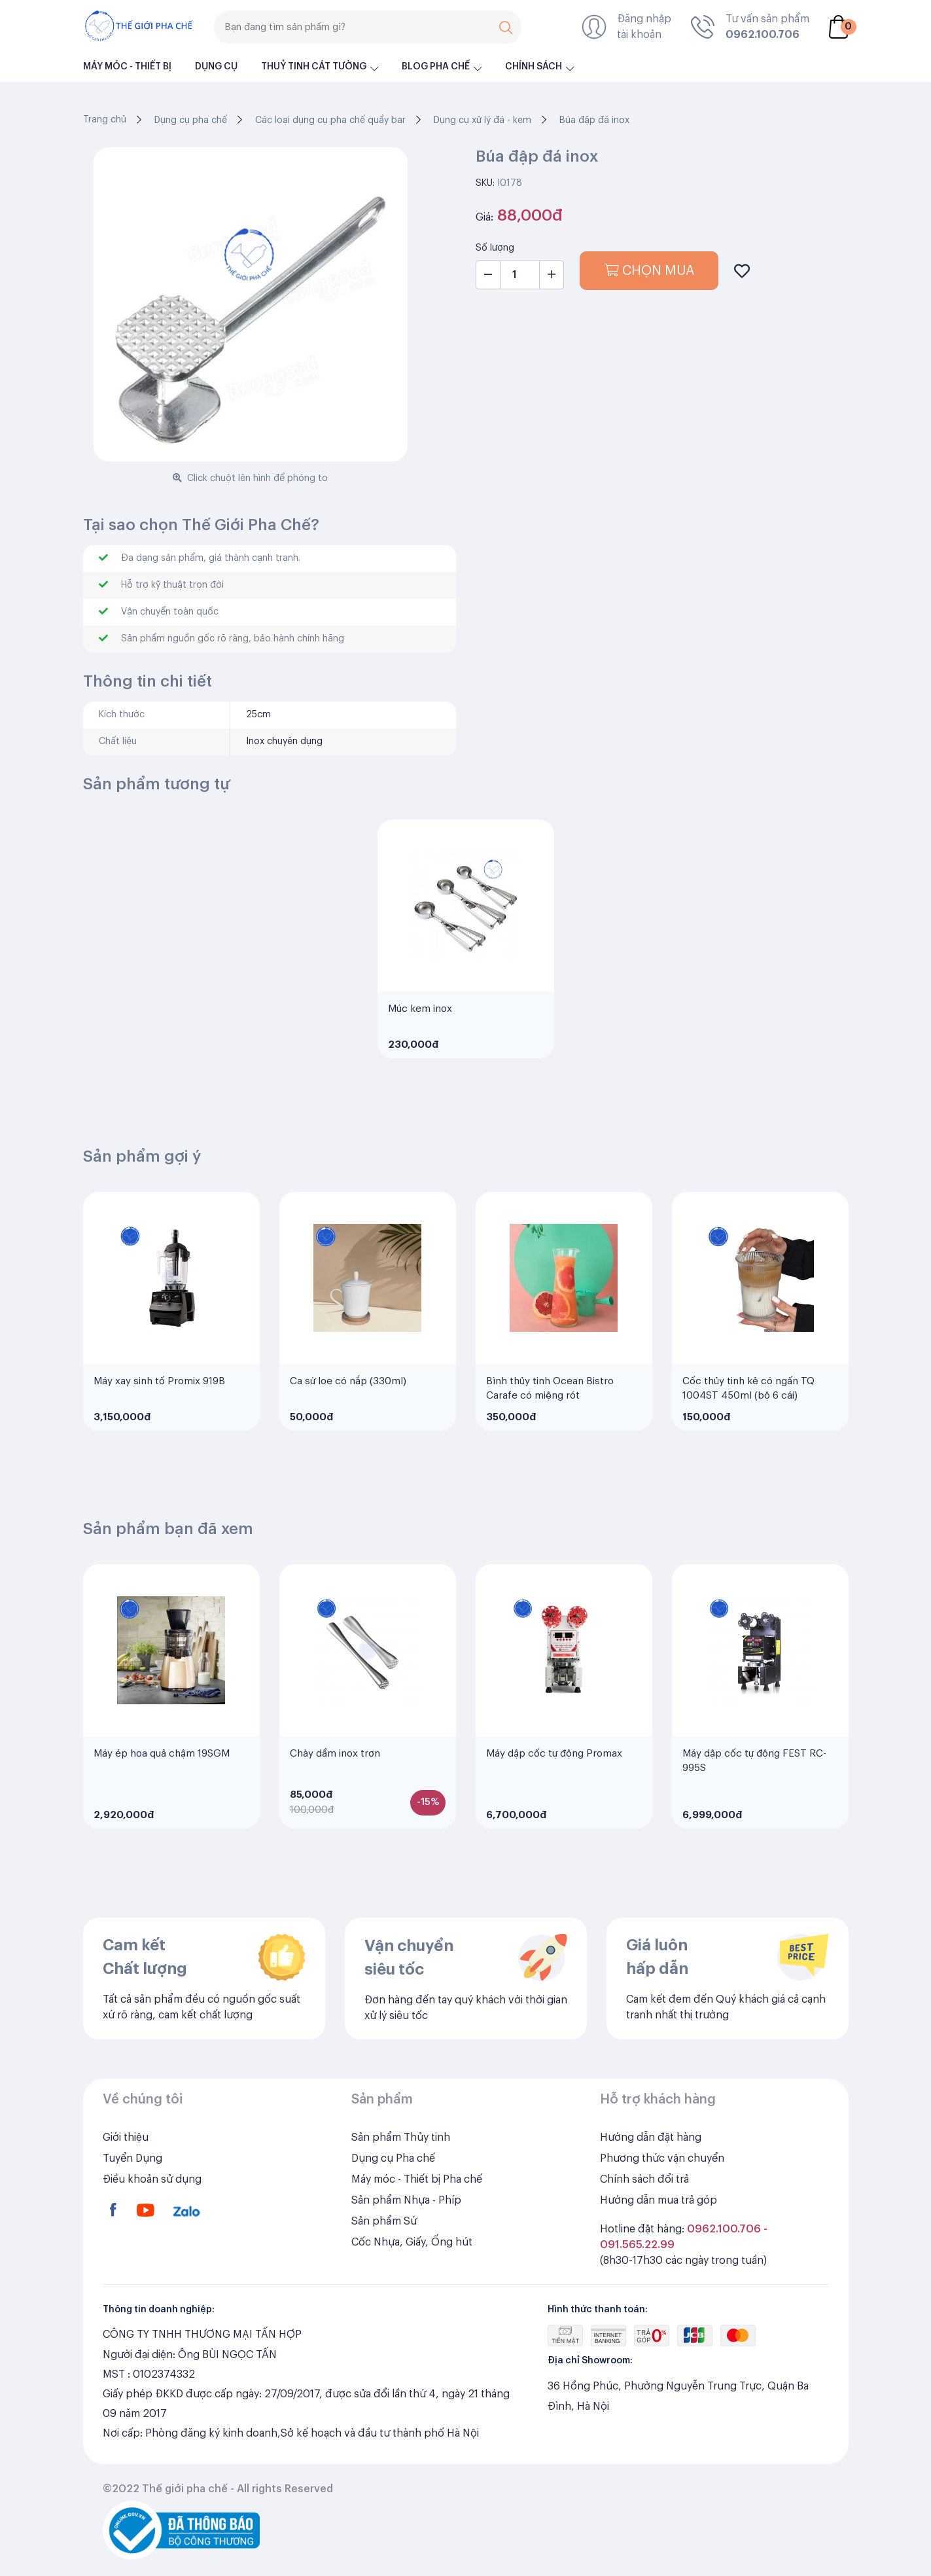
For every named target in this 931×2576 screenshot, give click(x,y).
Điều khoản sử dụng (152, 2214)
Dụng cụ (216, 66)
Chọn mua (649, 270)
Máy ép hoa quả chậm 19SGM (162, 1790)
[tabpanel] (466, 974)
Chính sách (533, 66)
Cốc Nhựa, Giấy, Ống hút (411, 2277)
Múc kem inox (420, 1045)
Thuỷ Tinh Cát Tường (313, 66)
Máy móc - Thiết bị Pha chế (416, 2214)
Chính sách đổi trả (644, 2214)
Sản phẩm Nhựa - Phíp (406, 2235)
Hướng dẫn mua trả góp (658, 2235)
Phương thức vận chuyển (662, 2194)
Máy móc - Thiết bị (127, 66)
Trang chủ (104, 119)
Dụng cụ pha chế (190, 120)
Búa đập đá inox (594, 120)
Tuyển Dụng (132, 2194)
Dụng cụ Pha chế (393, 2194)
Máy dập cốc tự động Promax (554, 1790)
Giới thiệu (126, 2173)
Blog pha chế (436, 66)
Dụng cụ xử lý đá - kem (482, 120)
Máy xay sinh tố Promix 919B (159, 1417)
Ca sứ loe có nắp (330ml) (348, 1417)
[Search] (368, 27)
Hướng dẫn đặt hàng (650, 2173)
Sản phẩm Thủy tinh (400, 2173)
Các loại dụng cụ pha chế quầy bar (330, 120)
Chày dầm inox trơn (335, 1790)
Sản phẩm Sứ (384, 2256)
